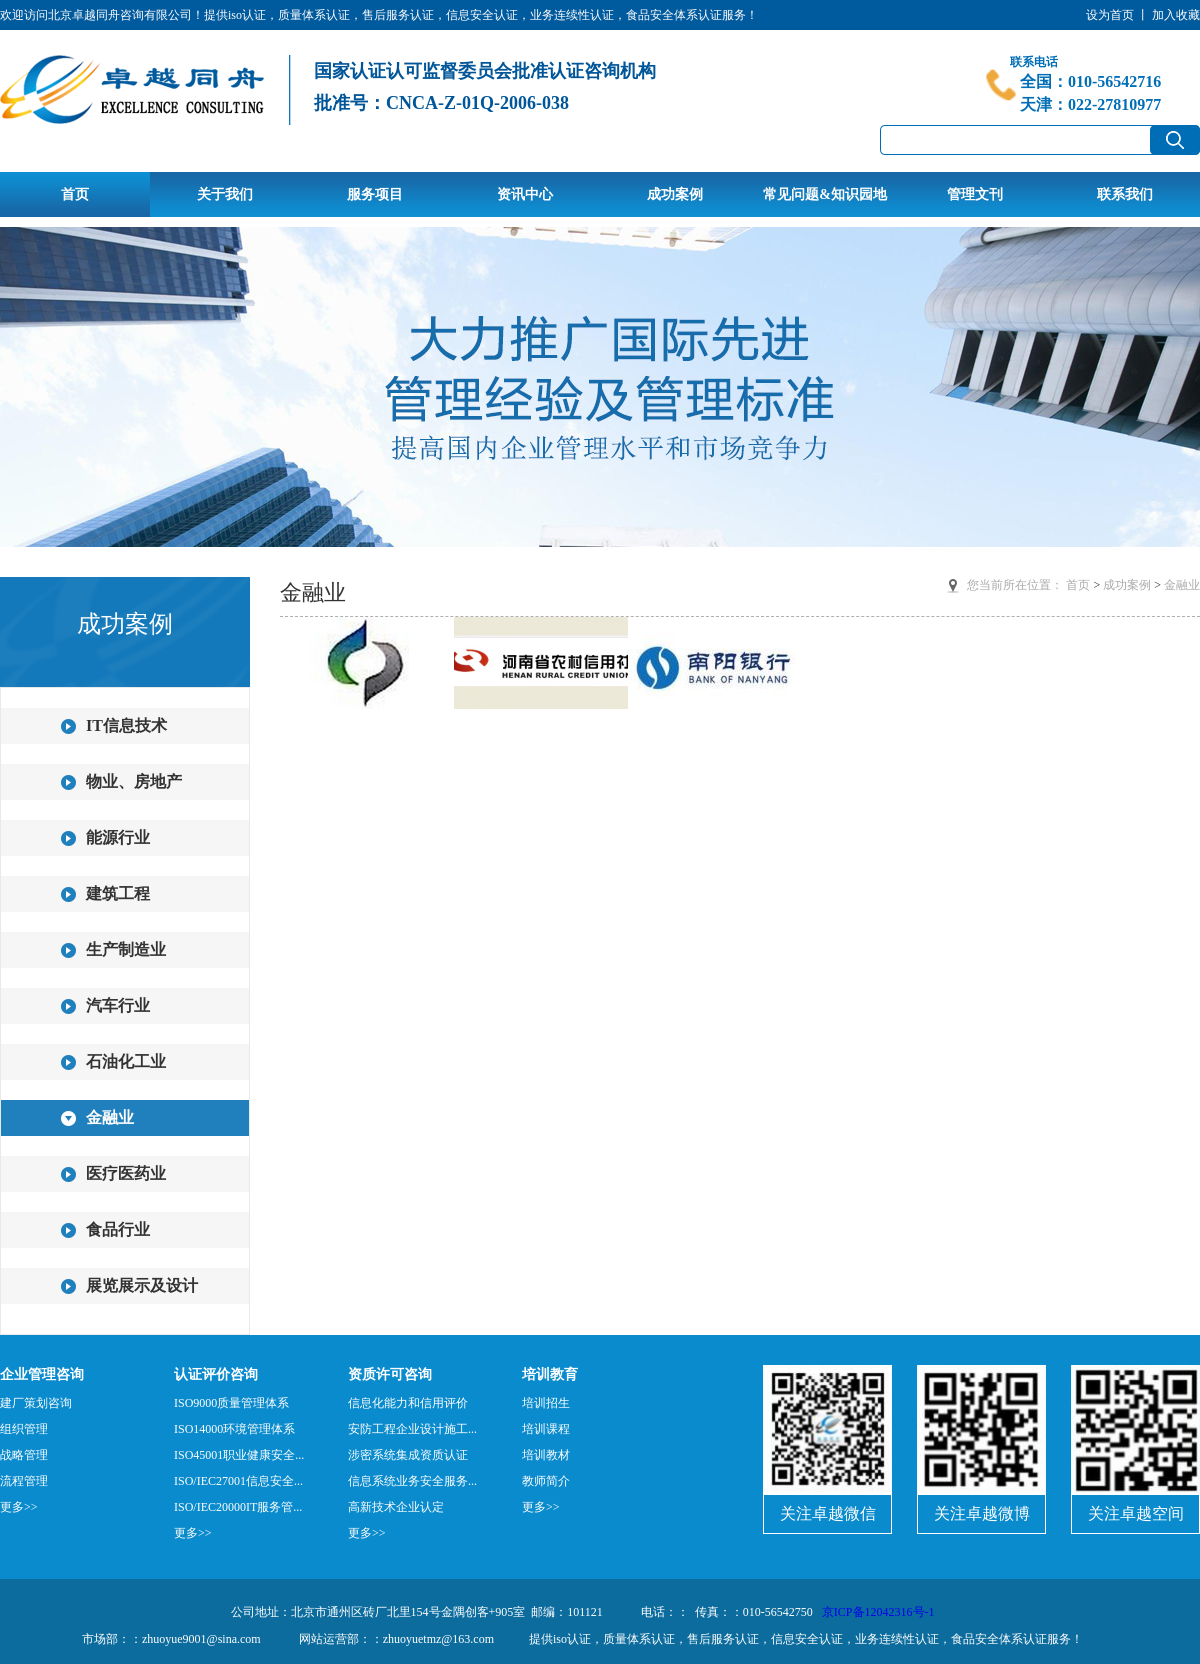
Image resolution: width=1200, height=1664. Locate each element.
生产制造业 (126, 949)
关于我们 (225, 194)
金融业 (110, 1117)
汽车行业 (118, 1005)
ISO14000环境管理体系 (234, 1429)
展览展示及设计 (142, 1285)
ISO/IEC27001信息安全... (238, 1481)
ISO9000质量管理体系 (231, 1403)
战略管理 (24, 1455)
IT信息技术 (126, 725)
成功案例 (675, 194)
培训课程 (546, 1429)
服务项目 (375, 194)
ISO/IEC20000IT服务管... (238, 1507)
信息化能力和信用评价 (408, 1403)
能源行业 (118, 837)
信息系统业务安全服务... (412, 1481)
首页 (75, 194)
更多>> (19, 1507)
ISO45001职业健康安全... (239, 1455)
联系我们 (1125, 194)
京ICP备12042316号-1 (878, 1612)
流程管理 (24, 1481)
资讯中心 (525, 194)
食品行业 (118, 1229)
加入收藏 (1176, 15)
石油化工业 (126, 1061)
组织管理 (24, 1429)
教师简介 (546, 1481)
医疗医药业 (126, 1173)
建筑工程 (118, 893)
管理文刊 (975, 194)
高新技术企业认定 (396, 1507)
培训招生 (546, 1403)
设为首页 (1110, 15)
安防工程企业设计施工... (412, 1429)
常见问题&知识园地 (825, 194)
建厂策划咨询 (36, 1403)
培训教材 (546, 1455)
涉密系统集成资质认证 (408, 1455)
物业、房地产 (134, 781)
